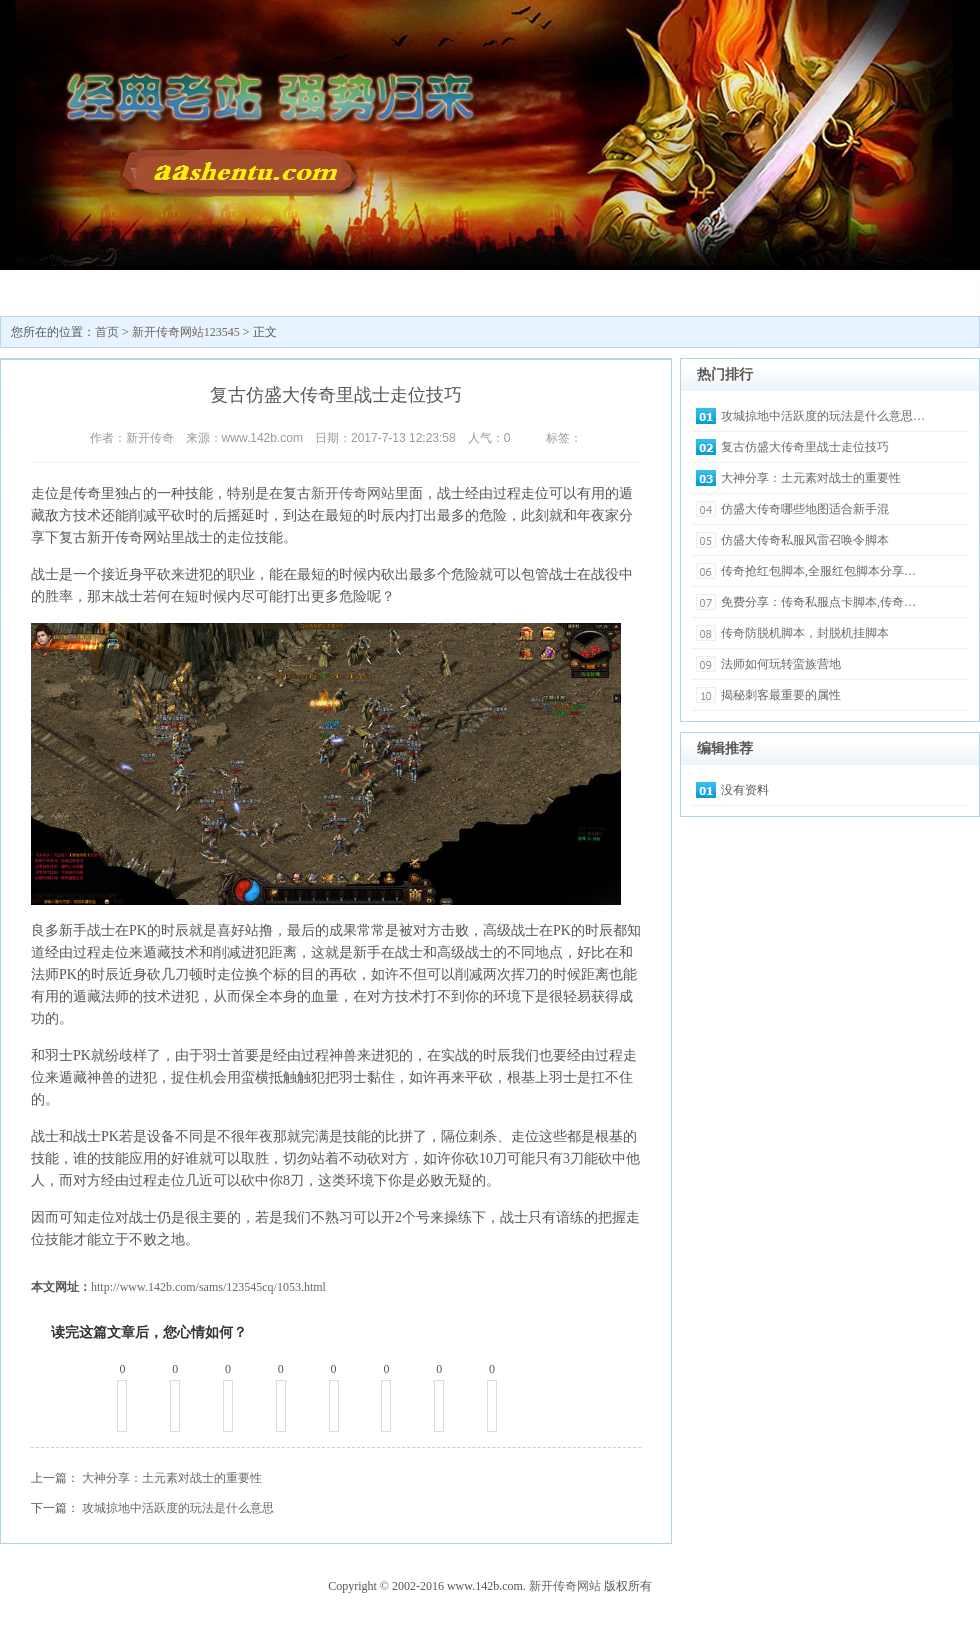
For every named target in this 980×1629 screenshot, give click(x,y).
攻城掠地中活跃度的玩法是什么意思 (178, 1508)
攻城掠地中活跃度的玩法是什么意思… (823, 416)
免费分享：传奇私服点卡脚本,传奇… (818, 602)
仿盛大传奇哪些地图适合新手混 (805, 509)
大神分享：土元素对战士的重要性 (172, 1478)
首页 (107, 332)
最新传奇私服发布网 (421, 297)
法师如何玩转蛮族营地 (781, 664)
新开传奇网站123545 (181, 297)
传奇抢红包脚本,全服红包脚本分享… (818, 571)
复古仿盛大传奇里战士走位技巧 (805, 447)
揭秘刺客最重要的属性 (781, 695)
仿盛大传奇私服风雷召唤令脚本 (805, 540)
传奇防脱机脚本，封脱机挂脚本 (805, 633)
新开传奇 (61, 290)
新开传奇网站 (353, 493)
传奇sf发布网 (301, 290)
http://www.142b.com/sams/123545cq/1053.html (208, 1287)
